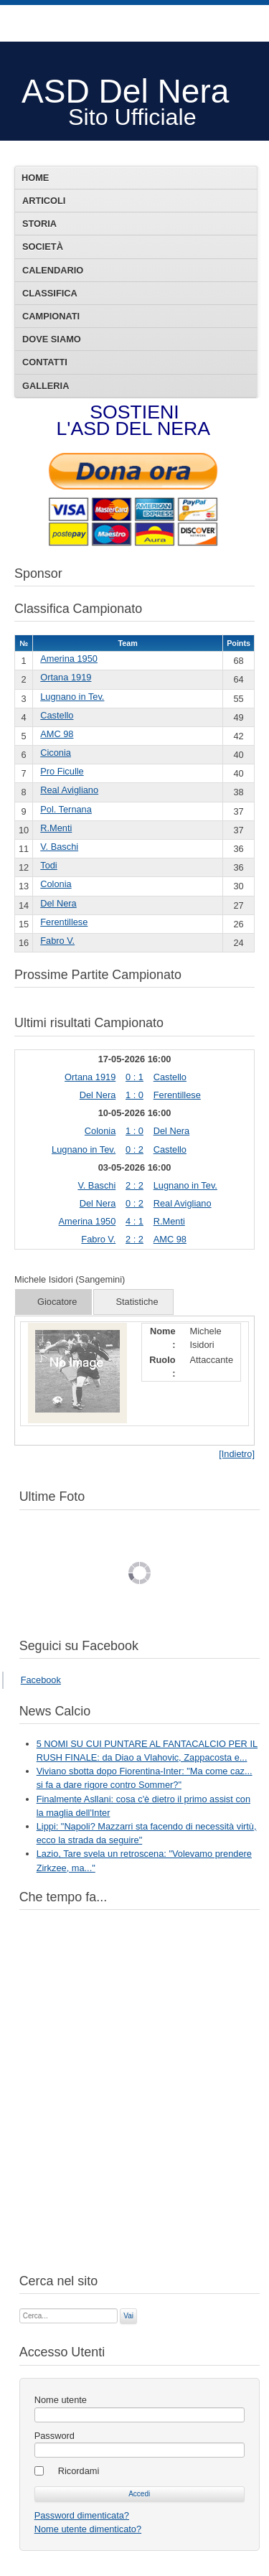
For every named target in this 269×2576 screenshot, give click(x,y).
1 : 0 (134, 1095)
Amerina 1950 (69, 658)
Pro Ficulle (61, 771)
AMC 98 (56, 734)
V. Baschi (59, 846)
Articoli (43, 200)
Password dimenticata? (81, 2515)
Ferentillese (64, 922)
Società (42, 246)
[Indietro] (237, 1453)
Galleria (45, 385)
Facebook (41, 1680)
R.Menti (56, 828)
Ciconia (55, 752)
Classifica (49, 293)
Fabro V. (57, 940)
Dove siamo (51, 339)
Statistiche (136, 1301)
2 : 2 (134, 1185)
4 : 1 (134, 1221)
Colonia (55, 884)
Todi (48, 865)
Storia (39, 223)
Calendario (52, 270)
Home (35, 177)
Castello (56, 715)
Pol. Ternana (66, 809)
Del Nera (58, 903)
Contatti (44, 362)
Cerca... (19, 2307)
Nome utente (60, 2399)
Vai (128, 2316)
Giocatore (57, 1301)
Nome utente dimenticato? (87, 2529)
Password (54, 2435)
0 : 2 (134, 1149)
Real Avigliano (69, 789)
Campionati (51, 316)
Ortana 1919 (65, 677)
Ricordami (79, 2470)
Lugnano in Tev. (72, 696)
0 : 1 (134, 1077)
